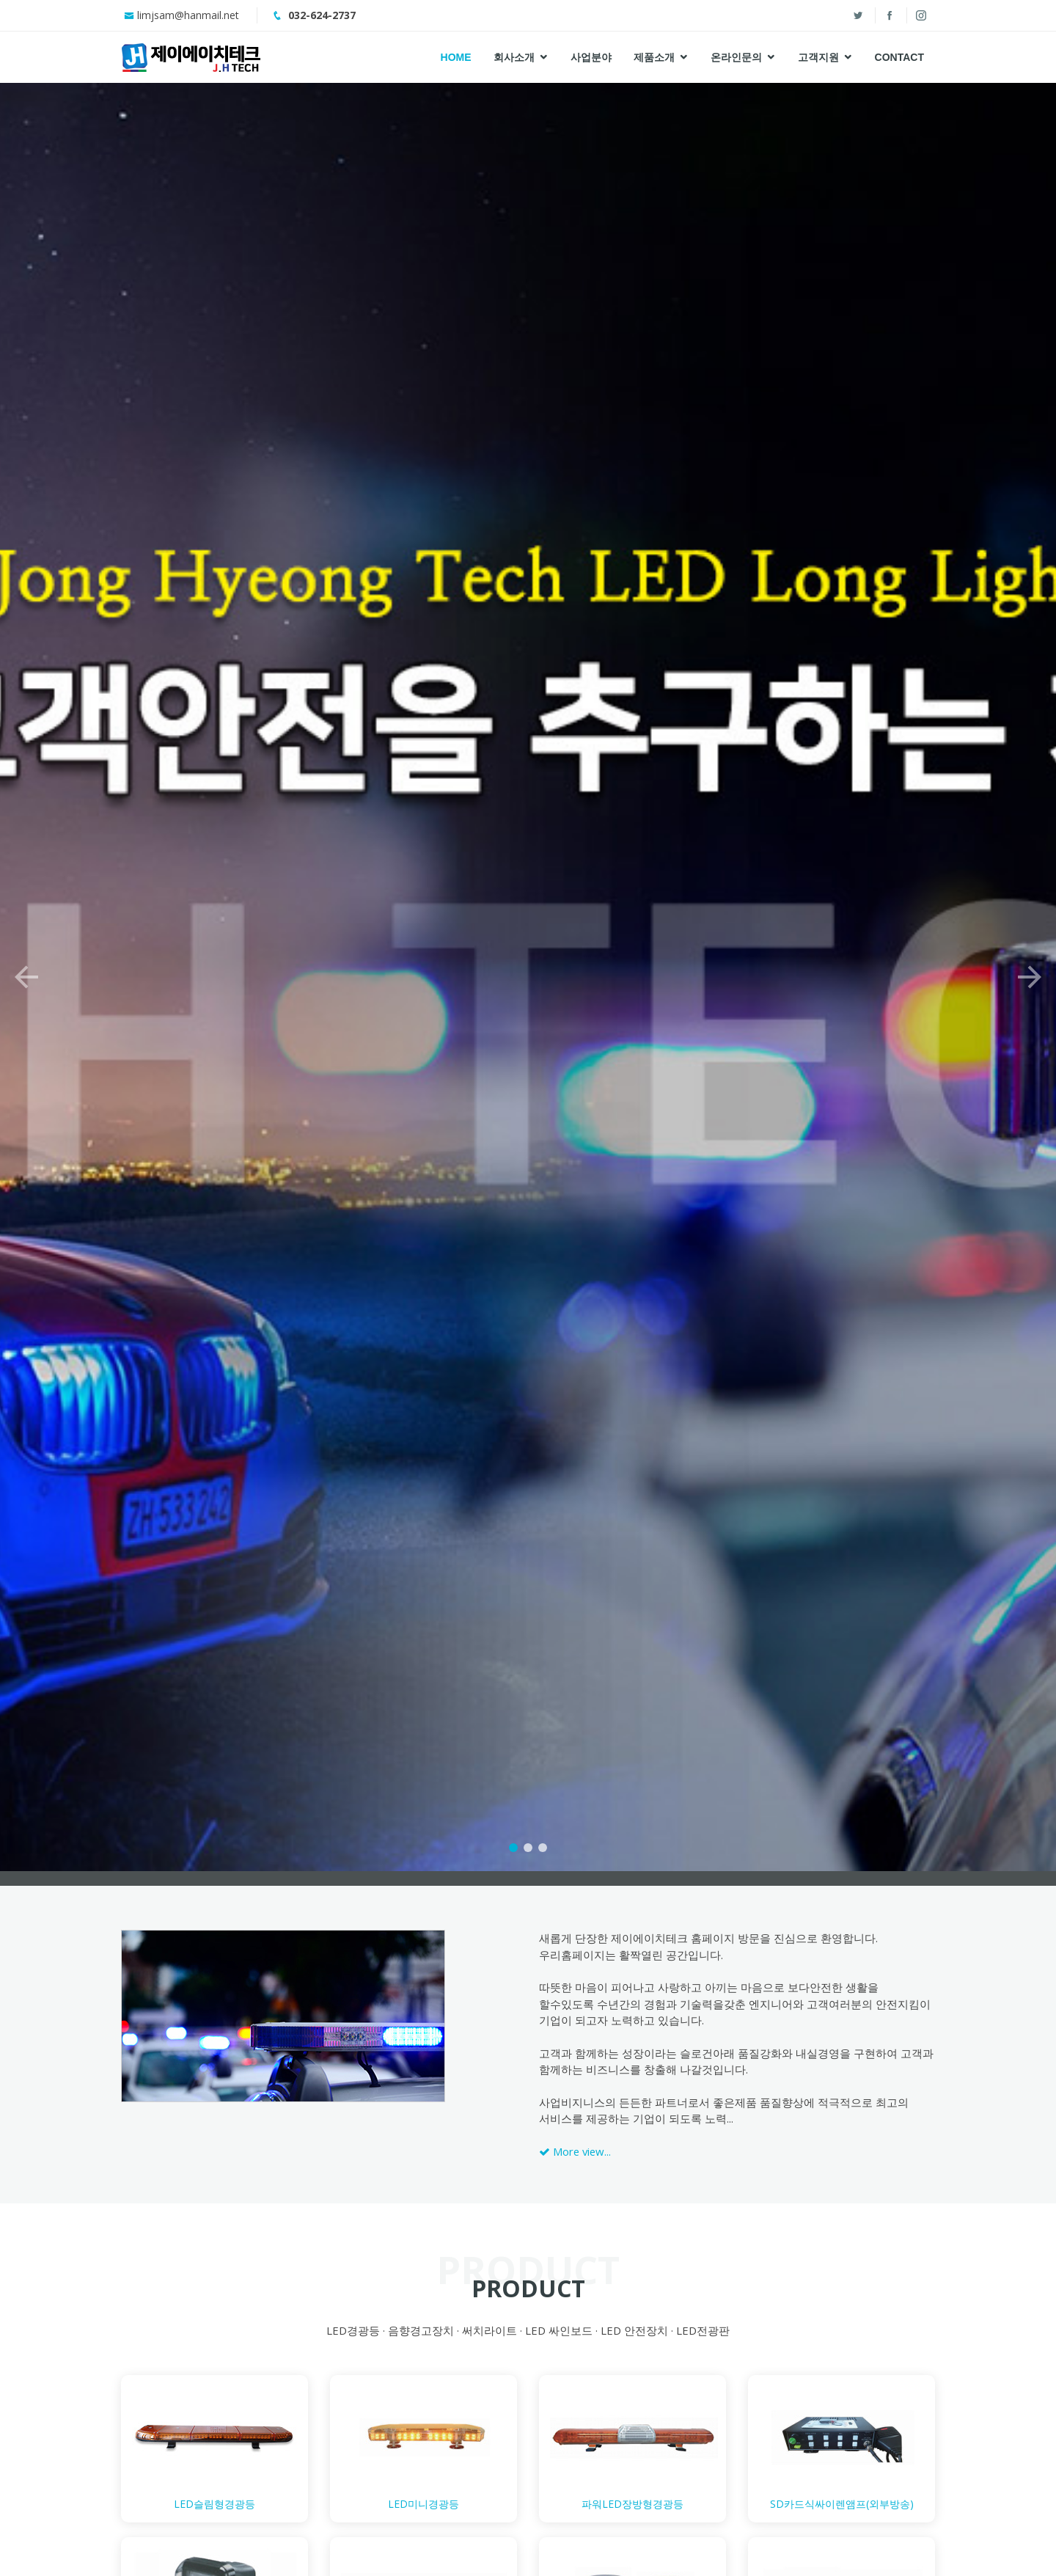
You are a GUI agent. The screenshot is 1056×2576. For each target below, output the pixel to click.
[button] (26, 942)
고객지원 (818, 57)
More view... (575, 2151)
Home (456, 57)
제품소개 (654, 57)
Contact (899, 57)
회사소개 (514, 57)
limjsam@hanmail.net (188, 15)
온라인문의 (736, 57)
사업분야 (591, 57)
